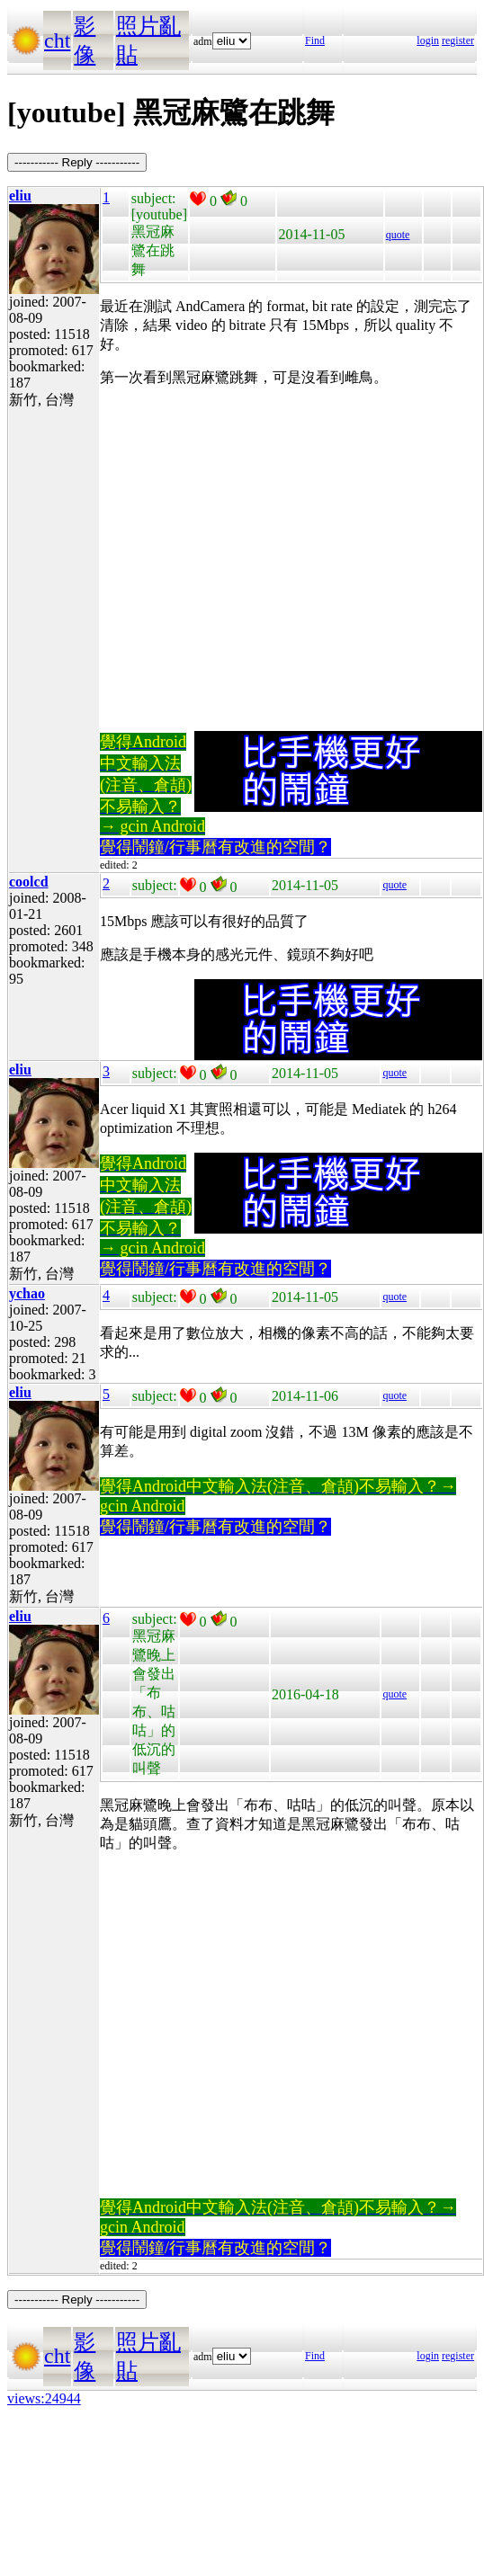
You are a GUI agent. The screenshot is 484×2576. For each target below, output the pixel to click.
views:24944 (44, 2398)
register (458, 40)
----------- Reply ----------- (76, 162)
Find (315, 40)
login (428, 40)
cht (57, 40)
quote (398, 234)
